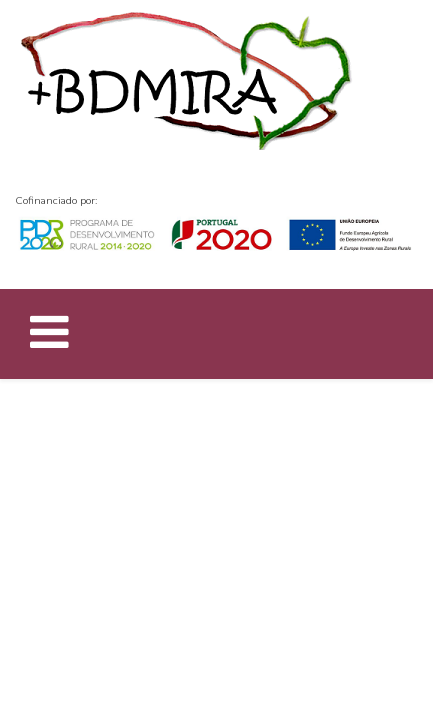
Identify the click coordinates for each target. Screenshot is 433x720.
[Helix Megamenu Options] (49, 337)
